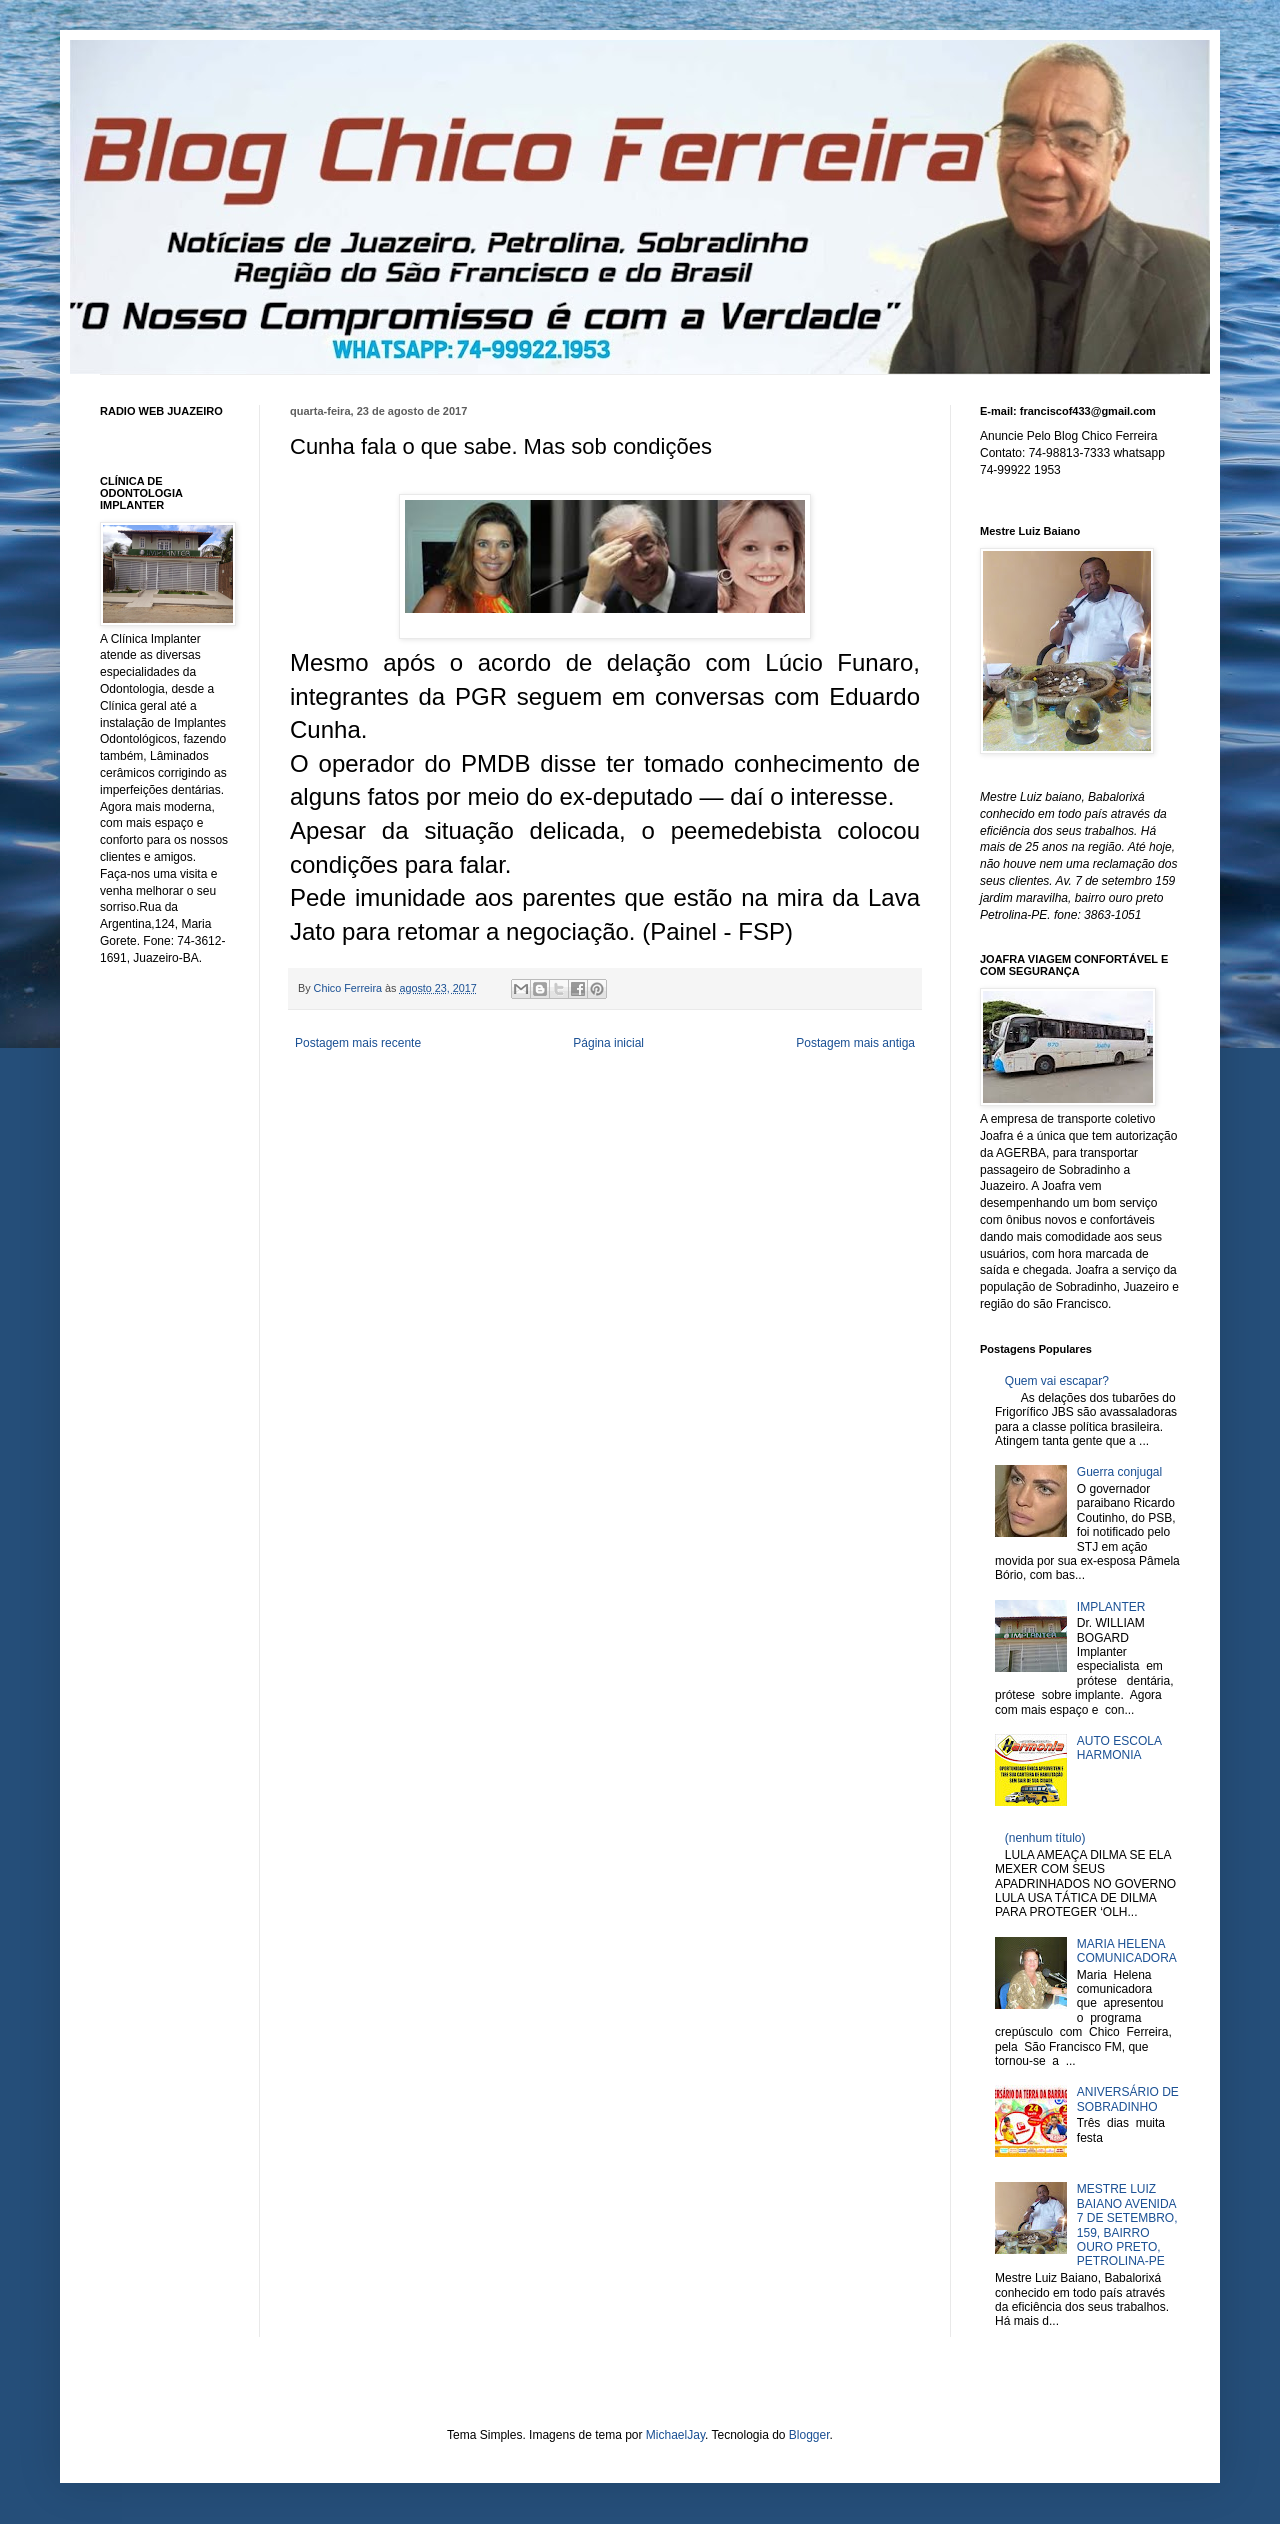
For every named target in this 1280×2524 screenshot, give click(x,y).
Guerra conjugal (1119, 1472)
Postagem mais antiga (855, 1043)
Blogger (809, 2435)
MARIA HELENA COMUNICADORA (1127, 1951)
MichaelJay (675, 2435)
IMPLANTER (1111, 1607)
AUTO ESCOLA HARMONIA (1119, 1748)
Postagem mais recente (358, 1043)
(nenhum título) (1045, 1838)
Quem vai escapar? (1057, 1381)
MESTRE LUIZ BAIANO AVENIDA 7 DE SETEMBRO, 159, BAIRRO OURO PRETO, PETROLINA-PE (1127, 2225)
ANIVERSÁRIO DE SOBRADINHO (1128, 2099)
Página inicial (608, 1043)
